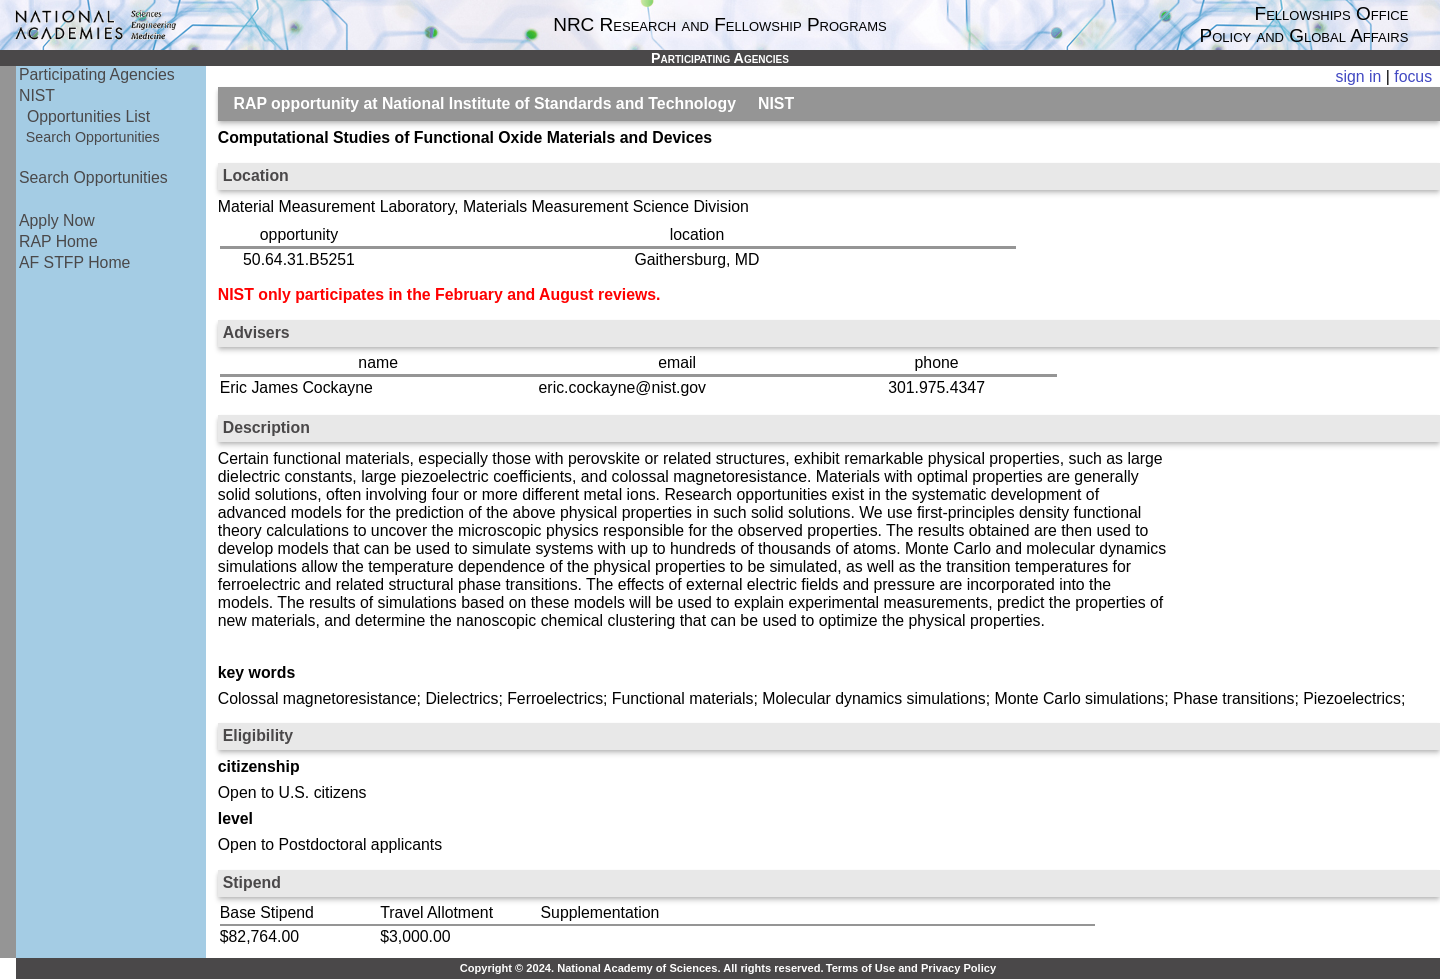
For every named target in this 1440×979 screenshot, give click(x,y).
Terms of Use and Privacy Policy (911, 968)
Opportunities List (88, 116)
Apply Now (57, 220)
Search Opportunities (93, 137)
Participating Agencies (97, 74)
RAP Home (58, 241)
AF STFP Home (74, 262)
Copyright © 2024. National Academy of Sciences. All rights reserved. (642, 968)
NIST (37, 95)
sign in (1359, 76)
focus (1413, 76)
